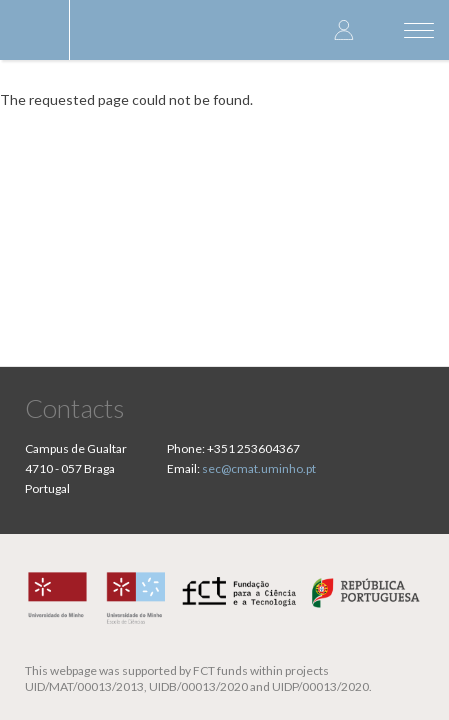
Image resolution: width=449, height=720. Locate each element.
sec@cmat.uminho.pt (259, 468)
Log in (344, 29)
